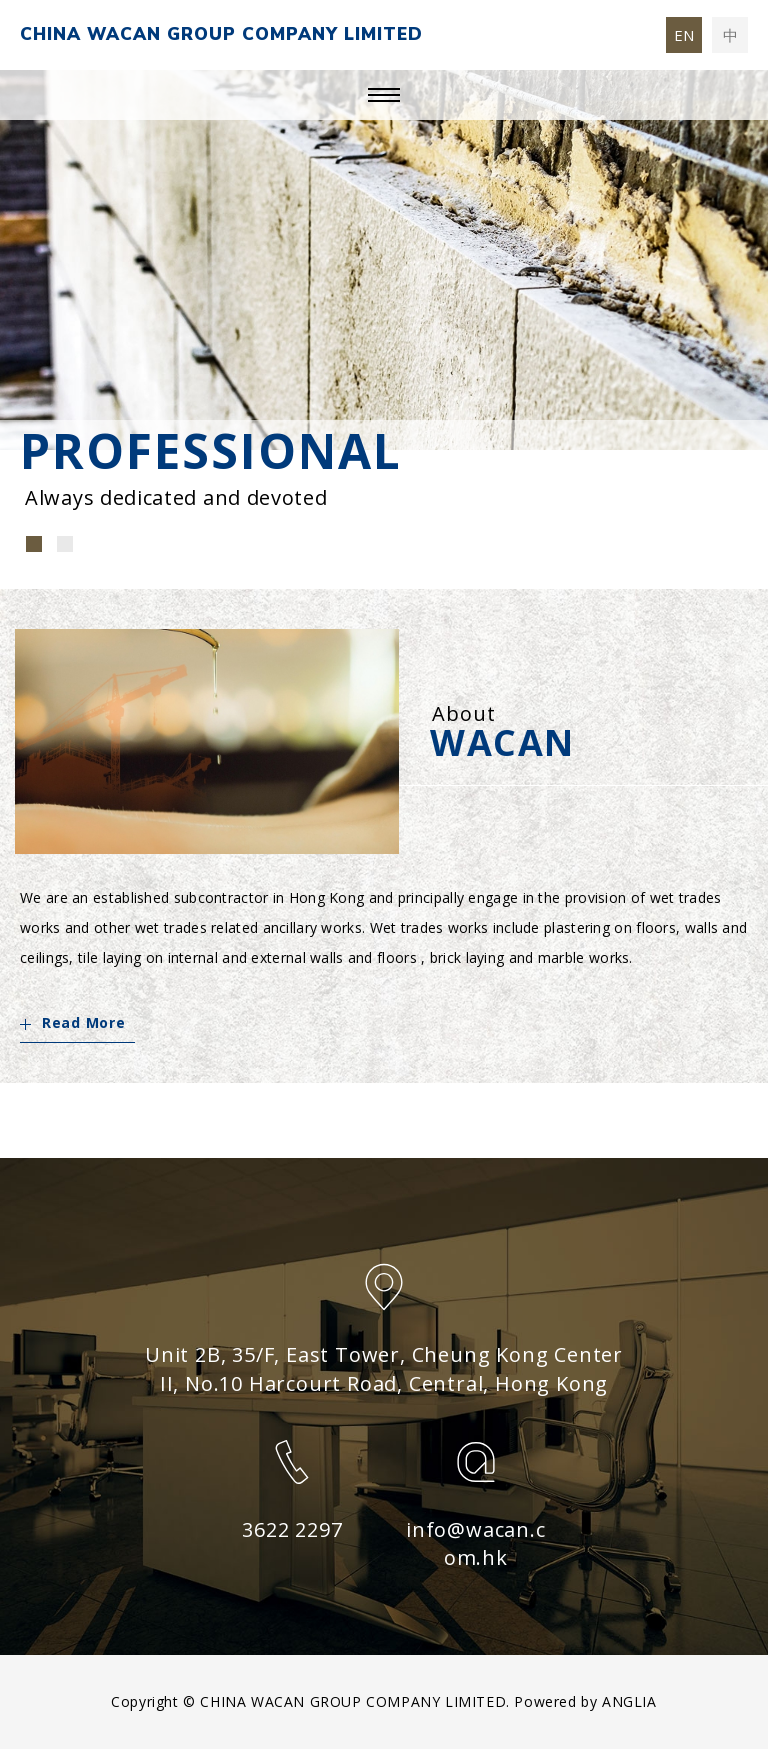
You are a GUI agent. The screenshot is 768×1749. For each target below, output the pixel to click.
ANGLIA (629, 1701)
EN (684, 35)
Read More (72, 1022)
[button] (34, 544)
